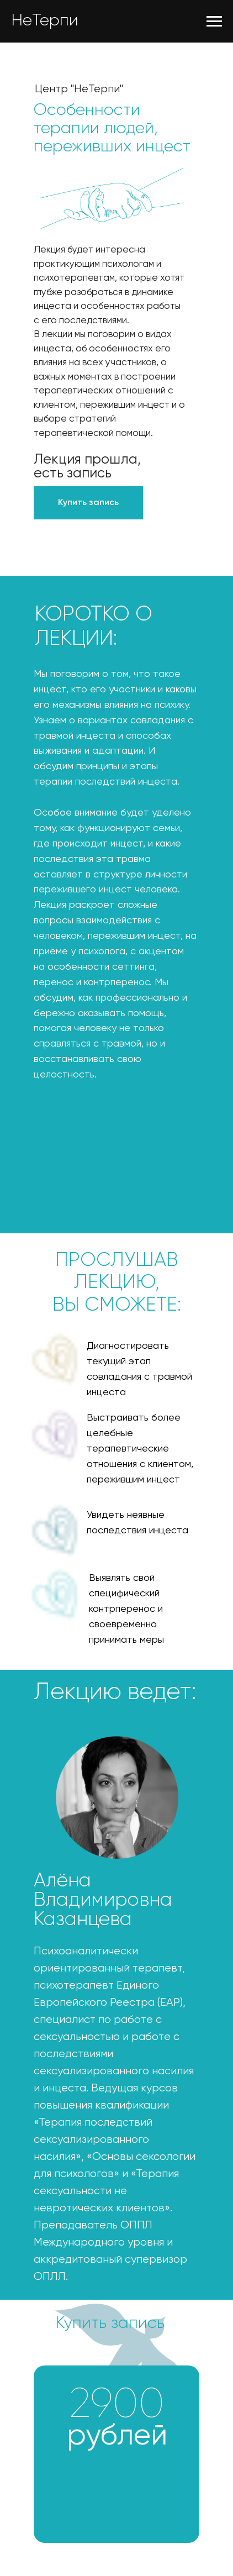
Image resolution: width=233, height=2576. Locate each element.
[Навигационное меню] (214, 21)
